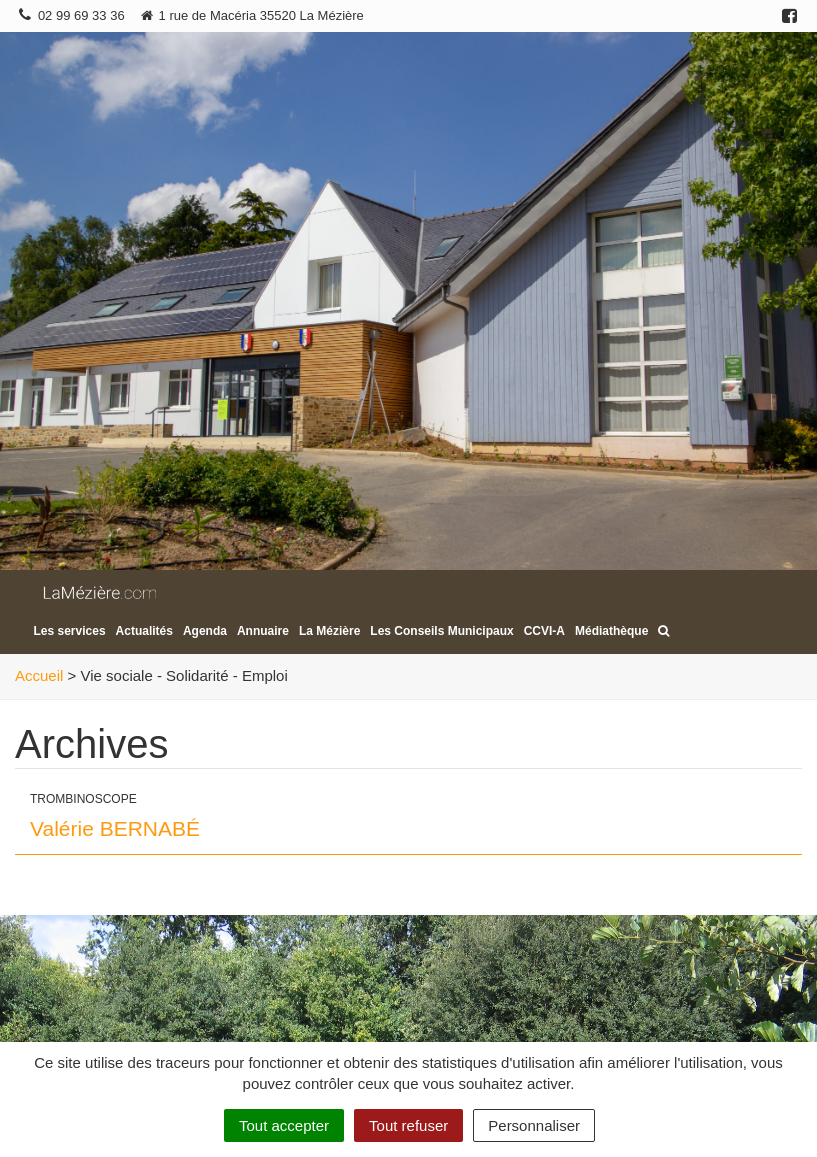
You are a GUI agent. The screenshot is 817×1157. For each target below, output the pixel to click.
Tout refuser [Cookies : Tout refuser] (408, 1125)
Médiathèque (611, 631)
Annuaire (263, 631)
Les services (70, 631)
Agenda (205, 631)
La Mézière (329, 631)
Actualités (144, 631)
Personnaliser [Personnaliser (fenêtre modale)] (534, 1125)
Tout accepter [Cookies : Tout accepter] (284, 1125)
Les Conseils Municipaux (441, 631)
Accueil (39, 675)
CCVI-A (544, 631)
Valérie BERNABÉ (115, 828)
